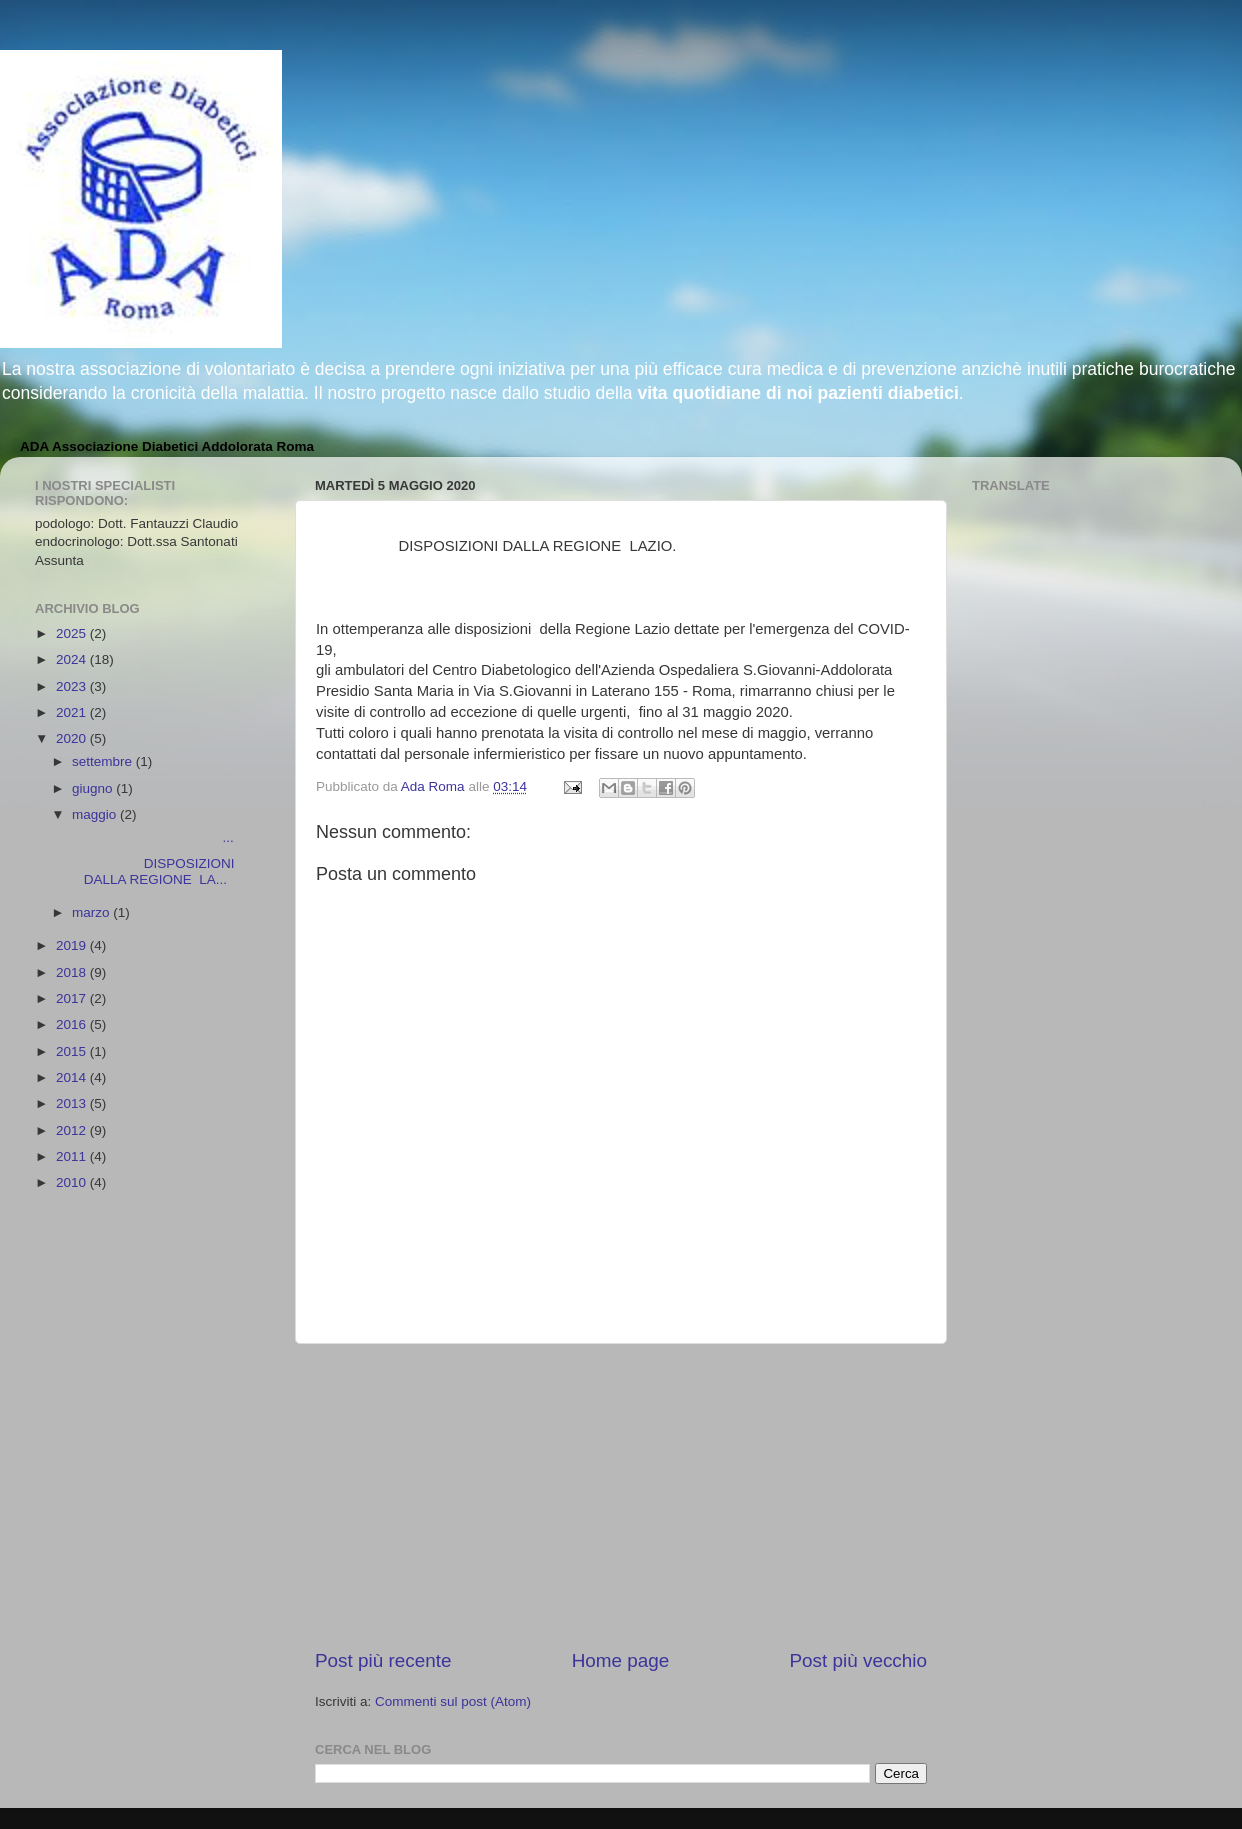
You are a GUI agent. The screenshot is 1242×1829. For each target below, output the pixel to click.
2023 (73, 686)
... (151, 837)
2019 (73, 945)
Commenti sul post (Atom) (453, 1701)
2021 (73, 712)
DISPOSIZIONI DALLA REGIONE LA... (152, 871)
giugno (94, 788)
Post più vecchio (858, 1660)
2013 (73, 1103)
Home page (621, 1660)
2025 (73, 633)
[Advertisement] (621, 1496)
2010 (73, 1182)
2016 (73, 1024)
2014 (73, 1077)
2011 (73, 1156)
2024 (73, 659)
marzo (92, 912)
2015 (73, 1051)
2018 (73, 972)
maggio (96, 814)
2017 (73, 998)
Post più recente (383, 1660)
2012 (73, 1130)
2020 (73, 738)
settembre (104, 761)
